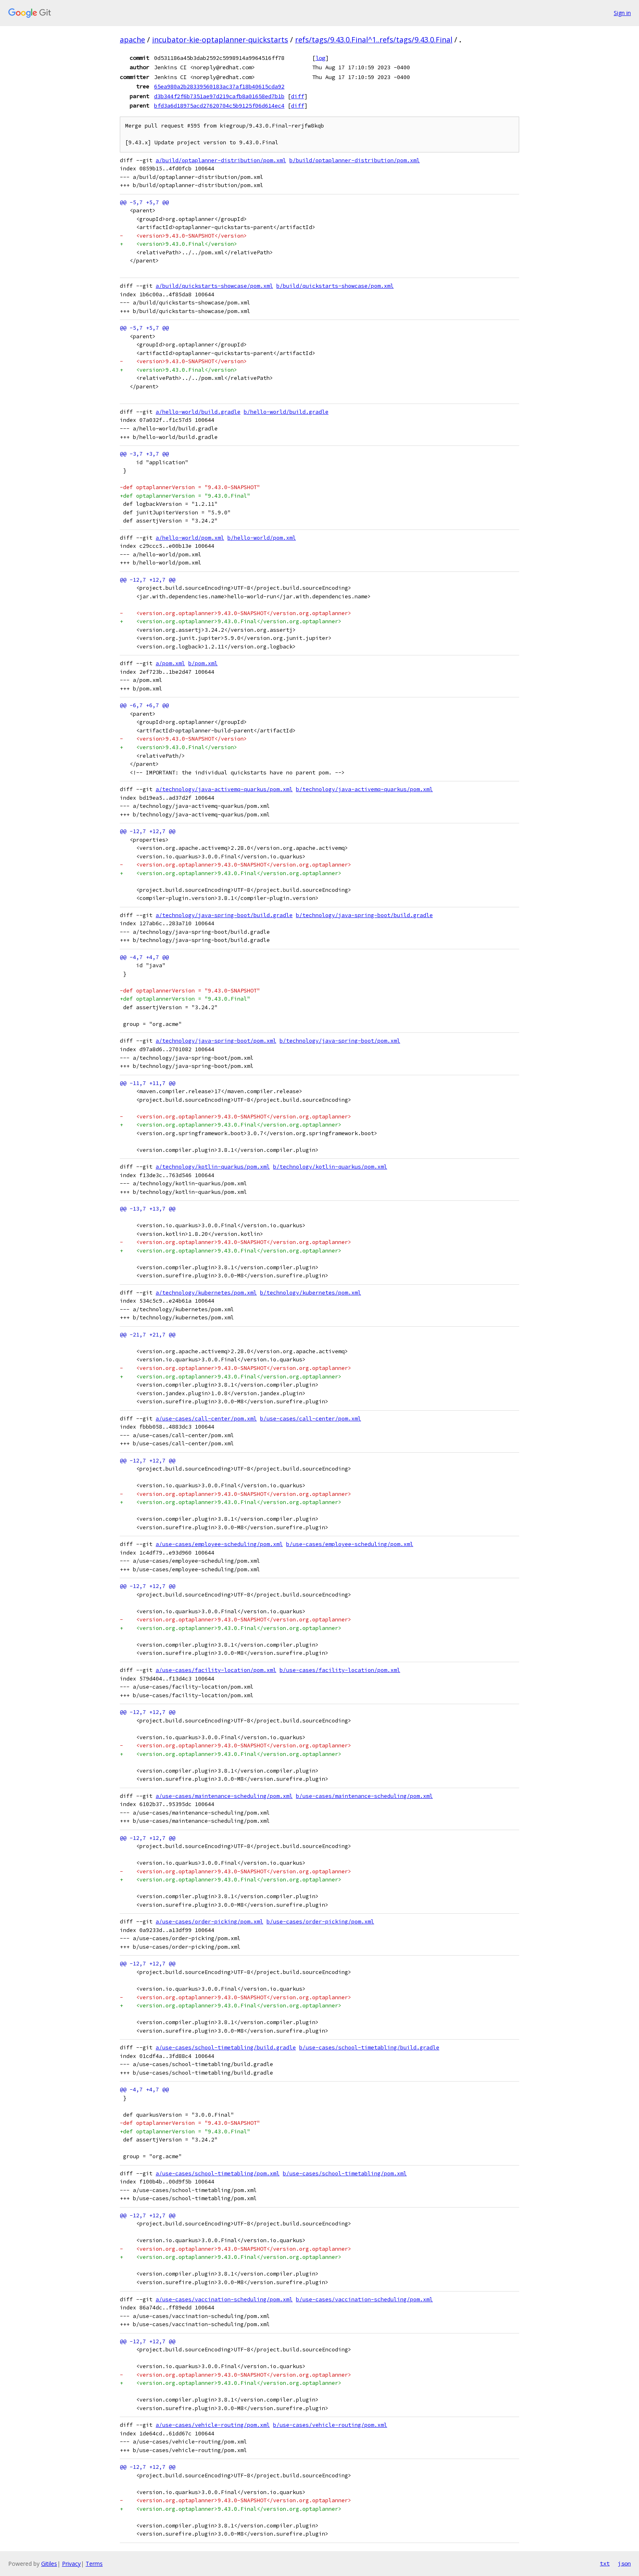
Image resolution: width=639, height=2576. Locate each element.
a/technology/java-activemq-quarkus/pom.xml (224, 789)
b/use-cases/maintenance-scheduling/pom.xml (364, 1796)
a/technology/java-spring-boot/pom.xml (216, 1040)
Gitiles (49, 2563)
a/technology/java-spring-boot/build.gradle (224, 915)
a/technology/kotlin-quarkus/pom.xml (213, 1166)
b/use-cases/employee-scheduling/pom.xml (349, 1544)
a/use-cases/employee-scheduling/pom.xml (219, 1544)
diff (297, 96)
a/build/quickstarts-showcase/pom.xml (214, 285)
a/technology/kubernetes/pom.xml (206, 1292)
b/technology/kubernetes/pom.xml (310, 1292)
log (320, 58)
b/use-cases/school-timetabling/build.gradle (369, 2047)
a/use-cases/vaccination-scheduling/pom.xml (224, 2299)
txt (605, 2563)
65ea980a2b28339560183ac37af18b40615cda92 (219, 86)
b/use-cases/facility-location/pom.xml (340, 1670)
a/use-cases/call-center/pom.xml (206, 1418)
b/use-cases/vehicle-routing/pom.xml (330, 2425)
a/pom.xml (170, 663)
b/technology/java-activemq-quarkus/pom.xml (364, 789)
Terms (94, 2563)
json (624, 2563)
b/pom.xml (203, 663)
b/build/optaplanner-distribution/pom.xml (354, 160)
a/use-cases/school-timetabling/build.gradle (226, 2047)
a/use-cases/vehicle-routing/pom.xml (213, 2425)
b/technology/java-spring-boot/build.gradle (364, 915)
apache (132, 39)
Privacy (71, 2563)
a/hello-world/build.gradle (198, 411)
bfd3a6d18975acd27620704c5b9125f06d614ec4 (219, 105)
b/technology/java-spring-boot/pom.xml (340, 1040)
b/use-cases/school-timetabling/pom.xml (345, 2173)
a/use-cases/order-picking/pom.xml (209, 1921)
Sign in (622, 13)
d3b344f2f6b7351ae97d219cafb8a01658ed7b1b (219, 96)
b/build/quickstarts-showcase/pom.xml (335, 285)
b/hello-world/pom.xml (261, 537)
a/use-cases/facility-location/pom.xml (216, 1670)
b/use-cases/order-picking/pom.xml (320, 1921)
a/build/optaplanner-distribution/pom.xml (221, 160)
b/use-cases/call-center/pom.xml (310, 1418)
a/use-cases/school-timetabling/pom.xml (218, 2173)
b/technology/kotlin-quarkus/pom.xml (330, 1166)
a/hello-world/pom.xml (190, 537)
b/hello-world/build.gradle (286, 411)
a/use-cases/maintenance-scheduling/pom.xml (224, 1796)
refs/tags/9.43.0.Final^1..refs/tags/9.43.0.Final (373, 39)
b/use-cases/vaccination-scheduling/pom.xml (364, 2299)
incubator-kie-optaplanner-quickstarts (220, 39)
